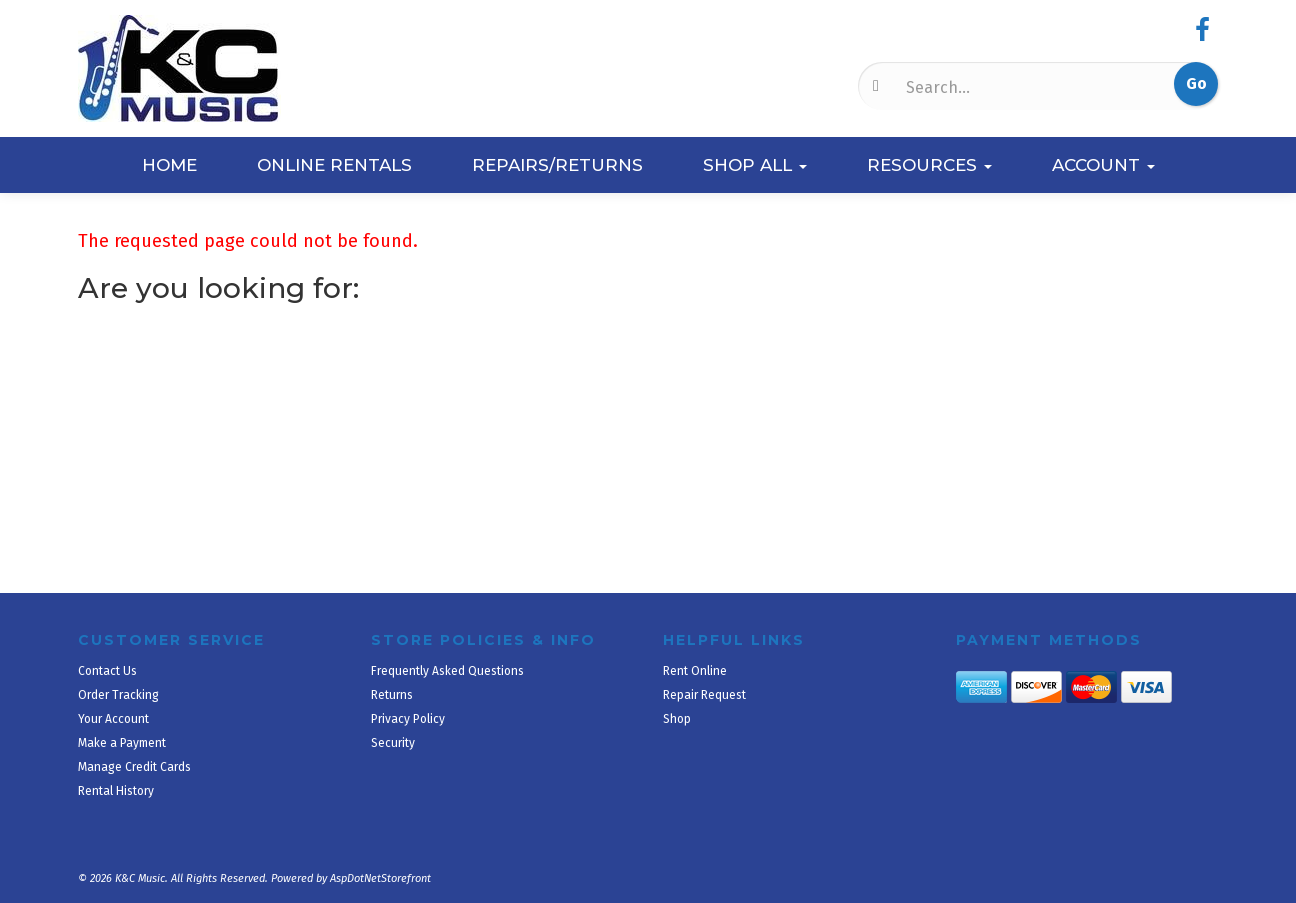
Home (169, 165)
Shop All (755, 165)
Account (1103, 165)
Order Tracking (118, 695)
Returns (392, 695)
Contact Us (107, 671)
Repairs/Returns (557, 165)
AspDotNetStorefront (380, 878)
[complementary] (1151, 793)
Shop (677, 719)
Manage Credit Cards (134, 767)
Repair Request (704, 695)
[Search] (1002, 87)
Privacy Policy (408, 719)
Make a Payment (122, 743)
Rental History (116, 791)
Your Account (113, 719)
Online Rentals (334, 165)
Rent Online (695, 671)
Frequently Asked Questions (447, 671)
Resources (929, 165)
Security (393, 743)
